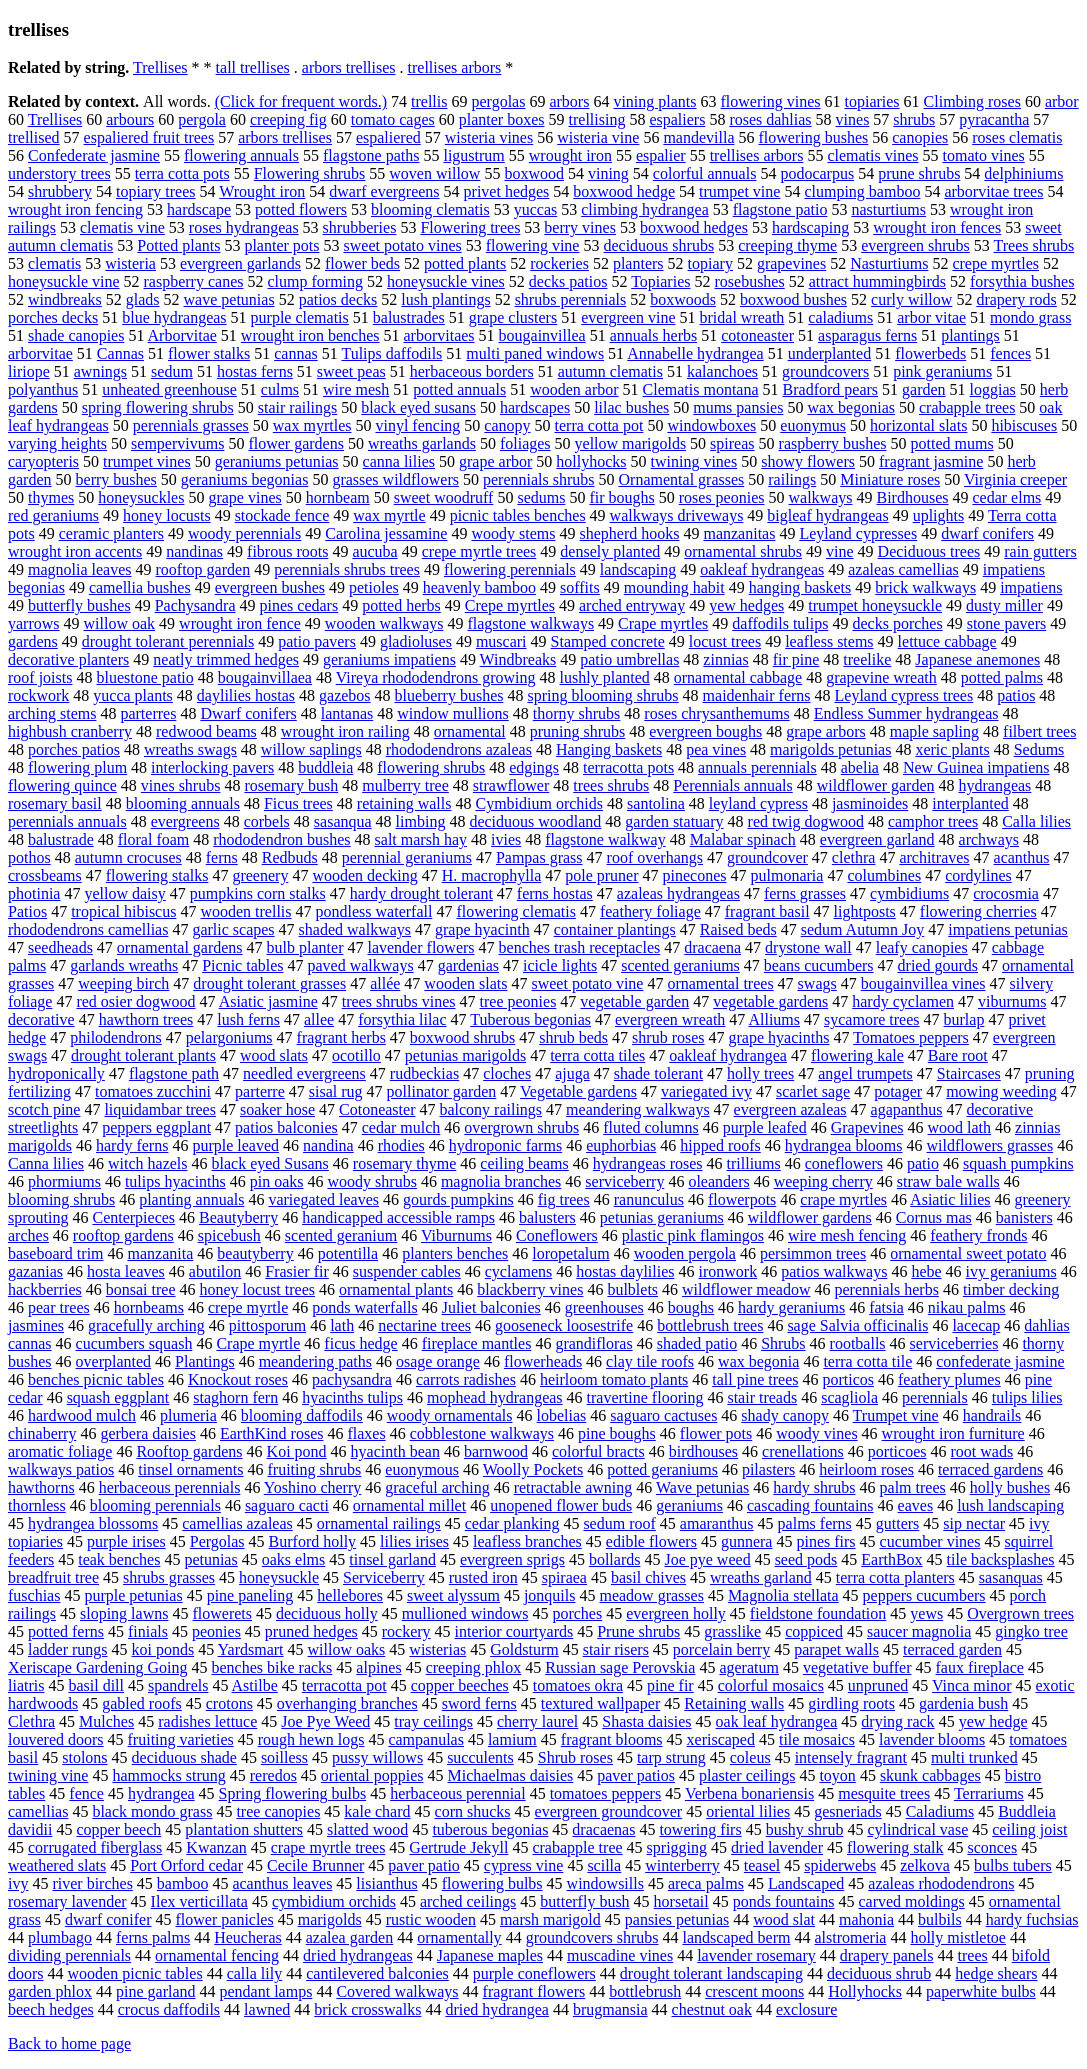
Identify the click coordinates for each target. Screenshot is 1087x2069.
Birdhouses (912, 497)
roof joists (40, 677)
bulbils (940, 1919)
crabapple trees (967, 407)
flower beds (362, 263)
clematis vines (872, 155)
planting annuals (191, 1199)
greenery (260, 875)
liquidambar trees (160, 1109)
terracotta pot (344, 1685)
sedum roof (619, 1523)
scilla (604, 1865)
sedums (541, 497)
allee (319, 1019)
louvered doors (56, 1739)
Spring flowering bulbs (293, 1793)
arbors (569, 101)
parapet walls (836, 1649)
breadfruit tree (53, 1577)
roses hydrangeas (244, 227)
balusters (547, 1217)
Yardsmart (251, 1649)
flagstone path (174, 1073)
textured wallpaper (601, 1703)
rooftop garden (203, 569)
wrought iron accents (75, 551)
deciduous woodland (535, 821)
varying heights (57, 443)
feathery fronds (978, 1235)
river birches (92, 1883)
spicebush (229, 1235)
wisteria (130, 263)
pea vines (716, 749)
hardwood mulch (82, 1415)
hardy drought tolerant (421, 893)
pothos (29, 857)
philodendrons (116, 1037)
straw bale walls (948, 1181)
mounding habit (674, 587)
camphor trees (933, 821)
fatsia (886, 1307)
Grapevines (867, 1127)
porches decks (53, 317)
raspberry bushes (833, 443)
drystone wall (808, 947)
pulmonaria (787, 875)
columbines (884, 875)
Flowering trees (470, 227)
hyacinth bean (395, 1451)
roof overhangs (655, 857)
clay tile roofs (650, 1361)
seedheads (60, 947)
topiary (710, 263)
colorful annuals (705, 173)
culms (280, 389)
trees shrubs (611, 785)
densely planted (610, 551)
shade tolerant (658, 1073)
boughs (691, 1307)
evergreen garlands (240, 263)
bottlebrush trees (710, 1325)
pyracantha (994, 119)
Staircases (969, 1073)
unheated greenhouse (169, 389)
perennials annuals (67, 821)
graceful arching (437, 1487)
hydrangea (161, 1793)
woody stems (513, 533)
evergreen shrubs (915, 245)
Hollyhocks (865, 1991)
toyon (837, 1775)
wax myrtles (312, 425)
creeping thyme (787, 245)
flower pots (716, 1433)
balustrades (409, 317)
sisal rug (336, 1091)
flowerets (222, 1613)
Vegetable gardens (578, 1091)
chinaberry (42, 1433)
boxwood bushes (793, 299)
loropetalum (570, 1253)
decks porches (897, 623)
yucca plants (133, 695)
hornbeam (338, 497)
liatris (26, 1685)
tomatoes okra (578, 1685)
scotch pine (44, 1109)
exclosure (806, 2009)
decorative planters (68, 659)
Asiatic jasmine (268, 1001)
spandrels (178, 1685)
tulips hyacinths (175, 1181)
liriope (29, 371)
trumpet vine (739, 191)
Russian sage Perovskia (620, 1667)
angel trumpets (865, 1073)
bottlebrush (645, 1991)
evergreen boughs (705, 731)
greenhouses (604, 1307)
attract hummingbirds (877, 281)
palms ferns (815, 1523)
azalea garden (349, 1937)
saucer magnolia (919, 1631)
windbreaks (65, 299)
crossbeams (45, 875)
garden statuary (674, 821)
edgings (534, 767)
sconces (992, 1847)
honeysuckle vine (64, 281)
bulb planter (305, 947)
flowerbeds (930, 353)
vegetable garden (634, 1001)
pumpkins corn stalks (258, 893)
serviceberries (954, 1343)
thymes (51, 497)
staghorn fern (235, 1397)
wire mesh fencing (847, 1235)
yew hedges (746, 605)
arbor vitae (931, 317)
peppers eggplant (156, 1127)
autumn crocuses (128, 857)
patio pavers (317, 641)
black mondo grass (152, 1811)
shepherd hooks (629, 533)
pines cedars (299, 605)
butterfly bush (584, 1901)
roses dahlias (770, 119)
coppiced (814, 1631)
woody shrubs (372, 1181)
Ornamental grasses (682, 479)
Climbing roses (972, 101)
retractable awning (573, 1487)
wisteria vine (598, 137)
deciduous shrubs (658, 245)
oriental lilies (748, 1811)
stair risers (616, 1649)
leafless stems (829, 641)
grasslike (732, 1631)
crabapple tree (577, 1847)
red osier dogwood (135, 1001)
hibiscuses (1024, 425)
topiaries (871, 101)
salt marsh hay (421, 839)
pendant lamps (266, 1991)
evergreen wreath (670, 1019)
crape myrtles (843, 1199)
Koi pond (297, 1451)
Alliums (774, 1019)
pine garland (156, 1991)
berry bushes (116, 479)
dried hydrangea (497, 2009)
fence (86, 1793)
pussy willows (377, 1757)
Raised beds (738, 929)
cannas (296, 353)
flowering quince (62, 785)
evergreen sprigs (512, 1559)
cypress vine (524, 1865)
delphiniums (1023, 173)
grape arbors (826, 731)
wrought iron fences (937, 227)
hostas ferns (255, 371)
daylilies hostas (246, 695)
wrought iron (570, 155)
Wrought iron (262, 191)
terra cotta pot (599, 425)
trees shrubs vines (399, 1001)
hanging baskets (800, 587)
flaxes (366, 1433)
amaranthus (717, 1523)
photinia (34, 893)
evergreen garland (877, 839)
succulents (480, 1757)
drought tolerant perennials (168, 641)
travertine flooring (645, 1397)
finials (148, 1631)
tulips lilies (1027, 1397)
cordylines (978, 875)
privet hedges (507, 191)
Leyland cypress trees (904, 695)
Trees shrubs (1033, 245)
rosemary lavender (67, 1901)
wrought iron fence (240, 623)
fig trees (564, 1199)
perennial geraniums (407, 857)
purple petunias (133, 1595)
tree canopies (278, 1811)
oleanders (718, 1181)
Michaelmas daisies (511, 1775)
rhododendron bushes (281, 839)
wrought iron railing (345, 731)
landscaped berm (737, 1937)
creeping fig (288, 119)
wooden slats (465, 983)
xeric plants (952, 749)
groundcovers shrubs (592, 1937)
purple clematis (300, 317)
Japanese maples (490, 1955)
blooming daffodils (302, 1415)
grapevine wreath (881, 677)
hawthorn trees (146, 1019)
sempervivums (177, 443)
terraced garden (952, 1649)
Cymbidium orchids (539, 803)
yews (926, 1613)
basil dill (96, 1685)
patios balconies (286, 1127)
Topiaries (660, 281)
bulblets (632, 1289)
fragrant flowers (534, 1991)
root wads (981, 1451)
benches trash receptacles (580, 947)
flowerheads (543, 1361)
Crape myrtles (663, 623)
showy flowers (808, 461)
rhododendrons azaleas (459, 749)
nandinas (194, 551)
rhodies (401, 1145)
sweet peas (351, 371)
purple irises (126, 1541)
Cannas (120, 353)
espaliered (388, 137)
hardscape (199, 209)
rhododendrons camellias (88, 929)
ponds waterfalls (364, 1307)
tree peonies (518, 1001)
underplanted (830, 353)
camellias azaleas (237, 1523)
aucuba (374, 551)
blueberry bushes (449, 695)
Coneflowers (557, 1235)
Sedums (1039, 749)
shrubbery (60, 191)
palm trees (913, 1487)
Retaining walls (734, 1703)
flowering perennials (510, 569)
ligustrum (473, 155)
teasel (762, 1865)
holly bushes (1010, 1487)
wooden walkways (384, 623)
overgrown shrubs (521, 1127)
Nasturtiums (889, 263)
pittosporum (267, 1325)
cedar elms (1006, 497)
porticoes (897, 1451)
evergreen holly (676, 1613)
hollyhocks (591, 461)
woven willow (434, 173)
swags (817, 983)
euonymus (813, 425)
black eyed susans (418, 407)
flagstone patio (780, 209)
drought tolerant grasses (269, 983)
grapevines (791, 263)
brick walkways (925, 587)
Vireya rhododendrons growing (436, 677)
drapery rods (1016, 299)
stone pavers (1007, 623)
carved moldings (911, 1901)
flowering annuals (241, 155)
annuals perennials (757, 767)
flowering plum (77, 767)
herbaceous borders (472, 371)
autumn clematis (610, 371)
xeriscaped (721, 1739)
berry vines (580, 227)
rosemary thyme (405, 1163)
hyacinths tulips (352, 1397)
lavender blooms (932, 1739)
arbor (1062, 101)
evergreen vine (628, 317)
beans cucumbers (819, 965)
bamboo (183, 1883)
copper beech (118, 1829)
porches (577, 1613)
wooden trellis (245, 911)
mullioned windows (465, 1613)
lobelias (562, 1415)
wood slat (784, 1919)
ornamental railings (379, 1523)
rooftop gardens (123, 1235)
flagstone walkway (605, 839)
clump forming (315, 281)
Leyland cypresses (858, 533)
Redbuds (290, 857)
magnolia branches (501, 1181)
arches (28, 1235)
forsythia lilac (402, 1019)
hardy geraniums (791, 1307)
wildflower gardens (810, 1217)
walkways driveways (677, 515)
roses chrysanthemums (716, 713)
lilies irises (414, 1541)
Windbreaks (518, 659)
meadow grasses (651, 1595)
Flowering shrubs (310, 173)
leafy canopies (922, 947)
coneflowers (844, 1163)
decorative (41, 1019)
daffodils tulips (780, 623)
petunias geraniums (662, 1217)
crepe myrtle (248, 1307)
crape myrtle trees (328, 1847)
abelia (860, 767)
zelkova (925, 1865)
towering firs (700, 1829)
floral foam (154, 839)
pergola (202, 119)
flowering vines (771, 101)
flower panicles (225, 1919)
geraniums (689, 1505)
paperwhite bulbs (981, 1991)
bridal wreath (742, 317)
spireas (732, 443)
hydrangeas (994, 785)
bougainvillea (542, 335)
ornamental (470, 731)
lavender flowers (420, 947)
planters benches (455, 1253)
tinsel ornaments (190, 1469)
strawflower (511, 785)
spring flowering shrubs (158, 407)
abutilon (215, 1271)
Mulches (106, 1721)
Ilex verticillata (199, 1901)
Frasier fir (297, 1271)
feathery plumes (949, 1379)
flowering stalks (157, 875)
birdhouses (703, 1451)
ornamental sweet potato (968, 1253)
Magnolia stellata (783, 1595)
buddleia (325, 767)
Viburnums (456, 1235)
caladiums (840, 317)
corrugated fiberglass (95, 1847)
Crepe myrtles (510, 605)
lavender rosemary (756, 1955)
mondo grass (1030, 317)
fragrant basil (767, 911)
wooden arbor (574, 389)
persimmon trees (813, 1253)
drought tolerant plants (143, 1055)
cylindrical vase (917, 1829)
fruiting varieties (181, 1739)
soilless (284, 1757)
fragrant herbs (341, 1037)
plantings (970, 335)
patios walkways (834, 1271)
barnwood (496, 1451)
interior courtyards (514, 1631)
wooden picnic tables (135, 1973)
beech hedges (51, 2009)
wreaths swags (190, 749)
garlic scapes (233, 929)
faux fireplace (979, 1667)
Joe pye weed (707, 1559)
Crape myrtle (258, 1343)
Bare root (958, 1055)
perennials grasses (191, 425)
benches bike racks (272, 1667)
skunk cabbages (930, 1775)
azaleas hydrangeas (678, 893)
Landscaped (806, 1883)
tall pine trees (755, 1379)
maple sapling (934, 731)
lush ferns (248, 1019)
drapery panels (887, 1955)
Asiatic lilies (950, 1199)
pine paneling (250, 1595)
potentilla (348, 1253)
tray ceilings (433, 1721)
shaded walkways (355, 929)
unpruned (878, 1685)
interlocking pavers (212, 767)
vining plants (654, 101)
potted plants (465, 263)
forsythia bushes (1022, 281)
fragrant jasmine (931, 461)
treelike (867, 659)
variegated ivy (706, 1091)
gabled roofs (142, 1703)
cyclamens (519, 1271)
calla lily (255, 1973)
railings (792, 479)
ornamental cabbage (738, 677)
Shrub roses (575, 1757)
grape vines (244, 497)
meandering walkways (638, 1109)
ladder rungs (68, 1649)
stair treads (762, 1397)
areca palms (706, 1883)
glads (143, 299)
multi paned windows (535, 353)
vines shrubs (181, 785)
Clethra (31, 1721)
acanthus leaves (282, 1883)
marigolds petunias (830, 749)
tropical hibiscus (123, 911)
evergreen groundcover (609, 1811)
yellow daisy (124, 893)
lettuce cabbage (947, 641)
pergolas (498, 101)
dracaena (712, 947)
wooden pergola (685, 1253)
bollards (615, 1559)
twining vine (48, 1775)
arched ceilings (468, 1901)
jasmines (36, 1325)
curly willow (911, 299)
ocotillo (356, 1055)
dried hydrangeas (358, 1955)
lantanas (347, 713)
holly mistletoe (958, 1937)
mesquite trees (884, 1793)
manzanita (161, 1253)
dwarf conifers (987, 533)
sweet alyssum (453, 1595)
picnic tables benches (518, 515)
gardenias (468, 965)
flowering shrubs (431, 767)
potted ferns (66, 1631)
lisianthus (386, 1883)
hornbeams (149, 1307)
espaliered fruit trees (149, 137)
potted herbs (401, 605)
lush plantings (445, 299)
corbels (267, 821)
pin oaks (277, 1181)
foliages (525, 443)
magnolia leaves (80, 569)
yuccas (536, 209)
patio (923, 1163)
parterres (148, 713)
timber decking (1011, 1289)
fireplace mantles (477, 1343)
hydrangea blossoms (93, 1523)
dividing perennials (69, 1955)
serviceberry (624, 1181)
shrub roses (668, 1037)
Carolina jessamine (386, 533)
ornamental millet (409, 1505)
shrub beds (573, 1037)
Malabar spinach (743, 839)
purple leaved (235, 1145)
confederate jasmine (1000, 1361)
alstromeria (850, 1937)
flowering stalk (895, 1847)
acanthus (1022, 857)
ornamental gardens (180, 947)
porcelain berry (721, 1649)
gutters (898, 1523)
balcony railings (490, 1109)
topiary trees (156, 191)
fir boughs (621, 497)
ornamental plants (396, 1289)
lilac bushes (631, 407)
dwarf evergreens (384, 191)
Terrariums (989, 1793)
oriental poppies (372, 1775)
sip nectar (974, 1523)
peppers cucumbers (924, 1595)
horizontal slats (918, 425)
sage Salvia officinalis (857, 1325)
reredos (273, 1775)
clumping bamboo (862, 191)
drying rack (897, 1721)
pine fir (670, 1685)
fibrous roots (287, 551)
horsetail (681, 1901)
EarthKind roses (272, 1433)
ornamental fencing (217, 1955)
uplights (939, 515)
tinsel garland (392, 1559)
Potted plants (178, 245)
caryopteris (43, 461)
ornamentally (459, 1937)
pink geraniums (942, 371)
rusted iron (483, 1577)
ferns (222, 857)
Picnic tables (242, 965)
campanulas (426, 1739)
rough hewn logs (311, 1739)
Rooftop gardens (189, 1451)
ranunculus (649, 1199)
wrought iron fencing (75, 209)
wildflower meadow (746, 1289)
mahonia (866, 1919)
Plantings (205, 1361)
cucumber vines (930, 1541)
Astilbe (255, 1685)
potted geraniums (662, 1469)
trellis (429, 101)
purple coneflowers (534, 1973)
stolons (84, 1757)
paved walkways (361, 965)
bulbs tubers (1013, 1865)
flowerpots (742, 1199)
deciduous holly (327, 1613)
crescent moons (754, 1991)
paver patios (636, 1775)
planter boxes (502, 119)
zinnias (725, 659)
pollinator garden (442, 1091)
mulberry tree (405, 785)
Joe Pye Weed (325, 1721)
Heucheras (248, 1937)
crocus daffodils (169, 2009)
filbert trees (1039, 731)
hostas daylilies (625, 1271)
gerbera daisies (148, 1433)
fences (1010, 353)
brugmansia (610, 2009)
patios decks (338, 299)
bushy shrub (805, 1829)
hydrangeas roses (648, 1163)
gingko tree (1031, 1631)
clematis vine (122, 227)
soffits (580, 587)
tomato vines (984, 155)
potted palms (1002, 677)
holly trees (760, 1073)
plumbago (60, 1937)
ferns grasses (805, 893)
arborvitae (40, 353)
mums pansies (738, 407)
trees (973, 1955)
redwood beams (206, 731)
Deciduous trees (929, 551)
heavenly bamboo (479, 587)
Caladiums (940, 1811)
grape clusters (513, 317)
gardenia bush (963, 1703)
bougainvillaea (265, 677)
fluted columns (651, 1127)
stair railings (298, 407)
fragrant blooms (612, 1739)
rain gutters (1040, 551)
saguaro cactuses (663, 1415)
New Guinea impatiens (976, 767)
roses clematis (1017, 137)
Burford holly (313, 1541)
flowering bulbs (492, 1883)
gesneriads (848, 1811)
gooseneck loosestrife (564, 1325)
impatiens (1031, 587)
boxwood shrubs (462, 1037)
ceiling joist (1029, 1829)
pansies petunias (677, 1919)
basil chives (648, 1577)
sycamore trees (872, 1019)
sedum (172, 371)
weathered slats (57, 1865)
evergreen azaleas (790, 1109)
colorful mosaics (771, 1685)
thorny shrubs (577, 713)
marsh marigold (550, 1919)
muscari (501, 641)
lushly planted (605, 677)
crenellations (803, 1451)
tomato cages (393, 119)
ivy (18, 1883)
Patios (27, 911)
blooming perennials (155, 1505)
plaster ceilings (747, 1775)
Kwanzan (216, 1847)
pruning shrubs (578, 731)
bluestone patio (144, 677)
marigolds (330, 1919)
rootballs (858, 1343)
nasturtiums (888, 209)
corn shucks (473, 1811)
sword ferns (479, 1703)
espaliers (677, 119)
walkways (821, 497)
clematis (54, 263)
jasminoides (870, 803)
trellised (34, 137)
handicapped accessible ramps (398, 1217)
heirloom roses (866, 1469)
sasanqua (343, 821)
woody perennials (244, 533)
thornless (37, 1505)
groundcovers (825, 371)
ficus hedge (360, 1343)
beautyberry (255, 1253)
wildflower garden (876, 785)
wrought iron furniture (953, 1433)
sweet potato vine (587, 983)
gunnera (747, 1541)
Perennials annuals (733, 785)
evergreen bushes (270, 587)
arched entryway (632, 605)
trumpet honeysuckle (875, 605)
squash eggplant (118, 1397)
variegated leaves (323, 1199)
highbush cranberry (70, 731)
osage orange (438, 1361)
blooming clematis (430, 209)
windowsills (605, 1883)
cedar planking (512, 1523)
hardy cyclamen (903, 1001)
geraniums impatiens (389, 659)
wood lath (960, 1127)
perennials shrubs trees (347, 569)
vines (853, 119)
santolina (656, 803)
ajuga (572, 1073)
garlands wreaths (124, 965)
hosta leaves (126, 1271)
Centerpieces (133, 1217)
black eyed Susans (270, 1163)
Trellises (160, 67)
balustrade (61, 839)
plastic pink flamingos (693, 1235)
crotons (229, 1703)
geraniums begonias (245, 479)
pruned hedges (311, 1631)
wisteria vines (489, 137)
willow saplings (311, 749)
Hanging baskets (609, 749)
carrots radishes (466, 1379)
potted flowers (301, 209)
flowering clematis (516, 911)
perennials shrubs (539, 479)
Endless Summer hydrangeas (906, 713)
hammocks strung (168, 1775)
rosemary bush (291, 785)
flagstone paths (371, 155)
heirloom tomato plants (614, 1379)
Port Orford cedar (186, 1865)
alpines (378, 1667)
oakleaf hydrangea (728, 1055)
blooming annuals (183, 803)
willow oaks (347, 1649)
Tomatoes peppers (911, 1037)
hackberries (45, 1289)
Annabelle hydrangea (695, 353)
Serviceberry (384, 1577)
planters (638, 263)
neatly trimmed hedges (226, 659)
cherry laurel (537, 1721)
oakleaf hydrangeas (762, 569)
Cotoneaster (377, 1109)
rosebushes (749, 281)
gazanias (35, 1271)
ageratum (749, 1667)
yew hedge (993, 1721)
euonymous (422, 1469)
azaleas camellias (903, 569)
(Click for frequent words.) (301, 101)
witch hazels (148, 1163)
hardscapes (535, 407)
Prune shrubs (638, 1631)
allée (385, 983)
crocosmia (1006, 893)
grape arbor (495, 461)
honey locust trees (257, 1289)
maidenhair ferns (757, 695)
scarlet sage (813, 1091)
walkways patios (61, 1469)
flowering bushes (813, 137)
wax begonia (758, 1361)
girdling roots (851, 1703)
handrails (992, 1415)
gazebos (345, 695)
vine (840, 551)
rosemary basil (55, 803)
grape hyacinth (482, 929)
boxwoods (683, 299)
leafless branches (527, 1541)
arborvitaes (438, 335)
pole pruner (601, 875)
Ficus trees (298, 803)
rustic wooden (431, 1919)
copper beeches (460, 1685)
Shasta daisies (646, 1721)
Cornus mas (934, 1217)
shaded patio (697, 1343)
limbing (421, 821)
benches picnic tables (96, 1379)
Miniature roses (890, 479)
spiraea (564, 1577)
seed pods (806, 1559)
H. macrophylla (492, 875)
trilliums (754, 1163)
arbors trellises (349, 67)
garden (924, 389)
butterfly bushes (79, 605)
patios (1016, 695)
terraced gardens (990, 1469)
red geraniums (53, 515)
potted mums (952, 443)
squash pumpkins (1018, 1163)
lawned (267, 2009)
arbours (130, 119)
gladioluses (416, 641)
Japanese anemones (977, 659)
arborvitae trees (993, 191)
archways (989, 839)
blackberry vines (530, 1289)
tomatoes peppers (606, 1793)
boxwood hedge (624, 191)
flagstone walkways (530, 623)
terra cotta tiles (597, 1055)
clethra (854, 857)
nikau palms (967, 1307)
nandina (328, 1145)
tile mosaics (817, 1739)
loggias (993, 389)
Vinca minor (971, 1685)
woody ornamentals (450, 1415)
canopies (920, 137)
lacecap (976, 1325)
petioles (374, 587)
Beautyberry (238, 1217)
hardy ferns (132, 1145)
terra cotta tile (867, 1361)
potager (898, 1091)
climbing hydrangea (645, 209)
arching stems (52, 713)
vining (608, 173)
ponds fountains (784, 1901)
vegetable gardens (770, 1001)
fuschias (34, 1595)
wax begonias (851, 407)
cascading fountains (810, 1505)
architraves (934, 857)
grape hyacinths (779, 1037)
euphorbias (621, 1145)
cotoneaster (757, 335)
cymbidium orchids (334, 1901)
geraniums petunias (277, 461)
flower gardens (296, 443)
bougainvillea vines (923, 983)
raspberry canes (194, 281)
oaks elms (294, 1559)
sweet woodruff (444, 497)
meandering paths (315, 1361)
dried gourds (938, 965)
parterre (260, 1091)
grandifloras (593, 1343)
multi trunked (974, 1757)
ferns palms (153, 1937)
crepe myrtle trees (479, 551)
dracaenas (603, 1829)
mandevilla (698, 137)
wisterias (437, 1649)
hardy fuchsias (1032, 1919)
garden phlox (50, 1991)
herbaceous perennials (170, 1487)
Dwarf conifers (248, 713)
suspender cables (407, 1271)
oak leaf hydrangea (777, 1721)
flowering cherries (978, 911)
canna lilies (399, 461)
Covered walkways (397, 1991)
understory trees (59, 173)
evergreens (185, 821)
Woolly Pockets (533, 1469)
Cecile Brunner (315, 1865)
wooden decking (364, 875)
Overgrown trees (1020, 1613)
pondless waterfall (374, 911)
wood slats (274, 1055)
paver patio (424, 1865)
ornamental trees (720, 983)
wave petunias (229, 299)
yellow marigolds (631, 443)
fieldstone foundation (818, 1613)
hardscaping (810, 227)
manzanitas (739, 533)
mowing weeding (1001, 1091)
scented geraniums (680, 965)
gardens (33, 641)
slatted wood (367, 1829)
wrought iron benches (310, 335)
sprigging (677, 1847)
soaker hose (277, 1109)
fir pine (796, 659)
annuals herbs (654, 335)
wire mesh (356, 389)
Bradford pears (831, 389)
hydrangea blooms (844, 1145)
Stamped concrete (608, 641)
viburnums (1012, 1001)
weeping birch (123, 983)
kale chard (377, 1811)
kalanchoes (722, 371)
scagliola (849, 1397)
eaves (916, 1505)
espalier (661, 155)
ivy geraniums (1011, 1271)
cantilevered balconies (377, 1973)
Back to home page (69, 2043)
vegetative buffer (857, 1667)
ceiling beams (524, 1163)
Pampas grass (539, 857)
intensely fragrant (851, 1757)
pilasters (768, 1469)
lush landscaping (1010, 1505)
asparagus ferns (867, 335)
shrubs (914, 119)
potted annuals (459, 389)
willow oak (120, 623)
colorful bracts (598, 1451)
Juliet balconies (491, 1307)
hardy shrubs (814, 1487)
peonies (216, 1631)
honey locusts (167, 515)
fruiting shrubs (315, 1469)
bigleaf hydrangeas (827, 515)
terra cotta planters (895, 1577)
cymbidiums (909, 893)
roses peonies (722, 497)
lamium (512, 1739)
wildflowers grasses (990, 1145)
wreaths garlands (422, 443)
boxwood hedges (694, 227)
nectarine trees (424, 1325)
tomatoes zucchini (153, 1091)
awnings (100, 371)
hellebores (350, 1595)
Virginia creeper (1015, 479)
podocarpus (817, 173)
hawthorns (41, 1487)
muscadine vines (620, 1955)
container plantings (615, 929)
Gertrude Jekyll (458, 1847)
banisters (1024, 1217)
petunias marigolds (465, 1055)
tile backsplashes (1001, 1559)
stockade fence (282, 515)
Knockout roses (238, 1379)
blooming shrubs (61, 1199)
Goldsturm (524, 1649)
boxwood (534, 173)
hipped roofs (720, 1145)
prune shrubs (919, 173)
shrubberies (360, 227)
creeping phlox (474, 1667)
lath (342, 1325)
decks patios (568, 281)
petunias (210, 1559)
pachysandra (352, 1379)
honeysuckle (279, 1577)
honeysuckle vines (446, 281)
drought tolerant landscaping (711, 1973)
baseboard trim (56, 1253)
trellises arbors (455, 67)
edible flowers (651, 1541)
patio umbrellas (629, 659)
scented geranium (341, 1235)
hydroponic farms (505, 1145)
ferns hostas (555, 893)
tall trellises (253, 67)
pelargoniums (229, 1037)
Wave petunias (702, 1487)
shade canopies (76, 335)
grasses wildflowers (395, 479)
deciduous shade (184, 1757)
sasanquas (1011, 1577)
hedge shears (996, 1973)
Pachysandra (195, 605)
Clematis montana (701, 389)
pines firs (825, 1541)
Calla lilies (1036, 821)
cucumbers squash (134, 1343)
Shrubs (783, 1343)
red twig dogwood (806, 821)
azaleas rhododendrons (941, 1883)
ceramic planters (111, 533)
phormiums (64, 1181)
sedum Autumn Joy (863, 929)
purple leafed (765, 1127)
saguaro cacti (287, 1505)
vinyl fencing (417, 425)
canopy (507, 425)
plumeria (188, 1415)
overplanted (114, 1361)
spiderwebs (840, 1865)
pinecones (695, 875)
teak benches (119, 1559)
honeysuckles (141, 497)
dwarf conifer (108, 1919)
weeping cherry (823, 1181)
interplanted (970, 803)
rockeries (559, 263)
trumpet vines (147, 461)
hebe (926, 1271)
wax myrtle (389, 515)
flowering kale (857, 1055)
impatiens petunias (1008, 929)
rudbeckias (424, 1073)
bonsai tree (141, 1289)
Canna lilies (46, 1163)
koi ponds (163, 1649)
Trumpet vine (896, 1415)
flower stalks (209, 353)
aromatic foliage (60, 1451)
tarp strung (671, 1757)
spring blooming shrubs (602, 695)
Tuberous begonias (530, 1019)
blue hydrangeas (174, 317)
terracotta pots (628, 767)
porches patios (74, 749)
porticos (848, 1379)
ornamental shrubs (743, 551)
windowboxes (711, 425)
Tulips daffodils (391, 353)
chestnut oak (712, 2009)
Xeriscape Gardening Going (98, 1667)
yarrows (34, 623)
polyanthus (43, 389)
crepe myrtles (995, 263)
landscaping (638, 569)
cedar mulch (401, 1127)
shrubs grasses (169, 1577)
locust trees (725, 641)
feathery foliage (650, 911)
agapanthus (907, 1109)
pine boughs (617, 1433)
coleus (750, 1757)
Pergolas (217, 1541)
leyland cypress (758, 803)
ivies (506, 839)
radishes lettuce (207, 1721)
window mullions (453, 713)
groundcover (767, 857)
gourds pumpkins (458, 1199)
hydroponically (56, 1073)
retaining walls (404, 803)
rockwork (38, 695)
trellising (597, 119)
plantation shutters (244, 1829)
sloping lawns (124, 1613)
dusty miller (1004, 605)
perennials (935, 1397)
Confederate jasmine (94, 155)
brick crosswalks (367, 2009)
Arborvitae (182, 335)
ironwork (728, 1271)
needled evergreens (304, 1073)
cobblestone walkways (482, 1433)
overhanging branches (347, 1703)
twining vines (694, 461)
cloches (507, 1073)
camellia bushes (140, 587)
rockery (406, 1631)
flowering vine (533, 245)
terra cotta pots (182, 173)
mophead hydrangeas (495, 1397)
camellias (38, 1811)
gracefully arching (146, 1325)
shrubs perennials (571, 299)
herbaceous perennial (457, 1793)
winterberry (682, 1865)
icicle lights (560, 965)
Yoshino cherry (312, 1487)
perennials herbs (886, 1289)
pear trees (59, 1307)
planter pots (281, 245)
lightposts (865, 911)
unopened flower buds (561, 1505)
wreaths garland (761, 1577)
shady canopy (785, 1415)
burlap (964, 1019)
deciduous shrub (879, 1973)
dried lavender (777, 1847)
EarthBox (891, 1559)
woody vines (816, 1433)
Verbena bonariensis (749, 1793)
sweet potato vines (403, 245)
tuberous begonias (490, 1829)
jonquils (550, 1595)
